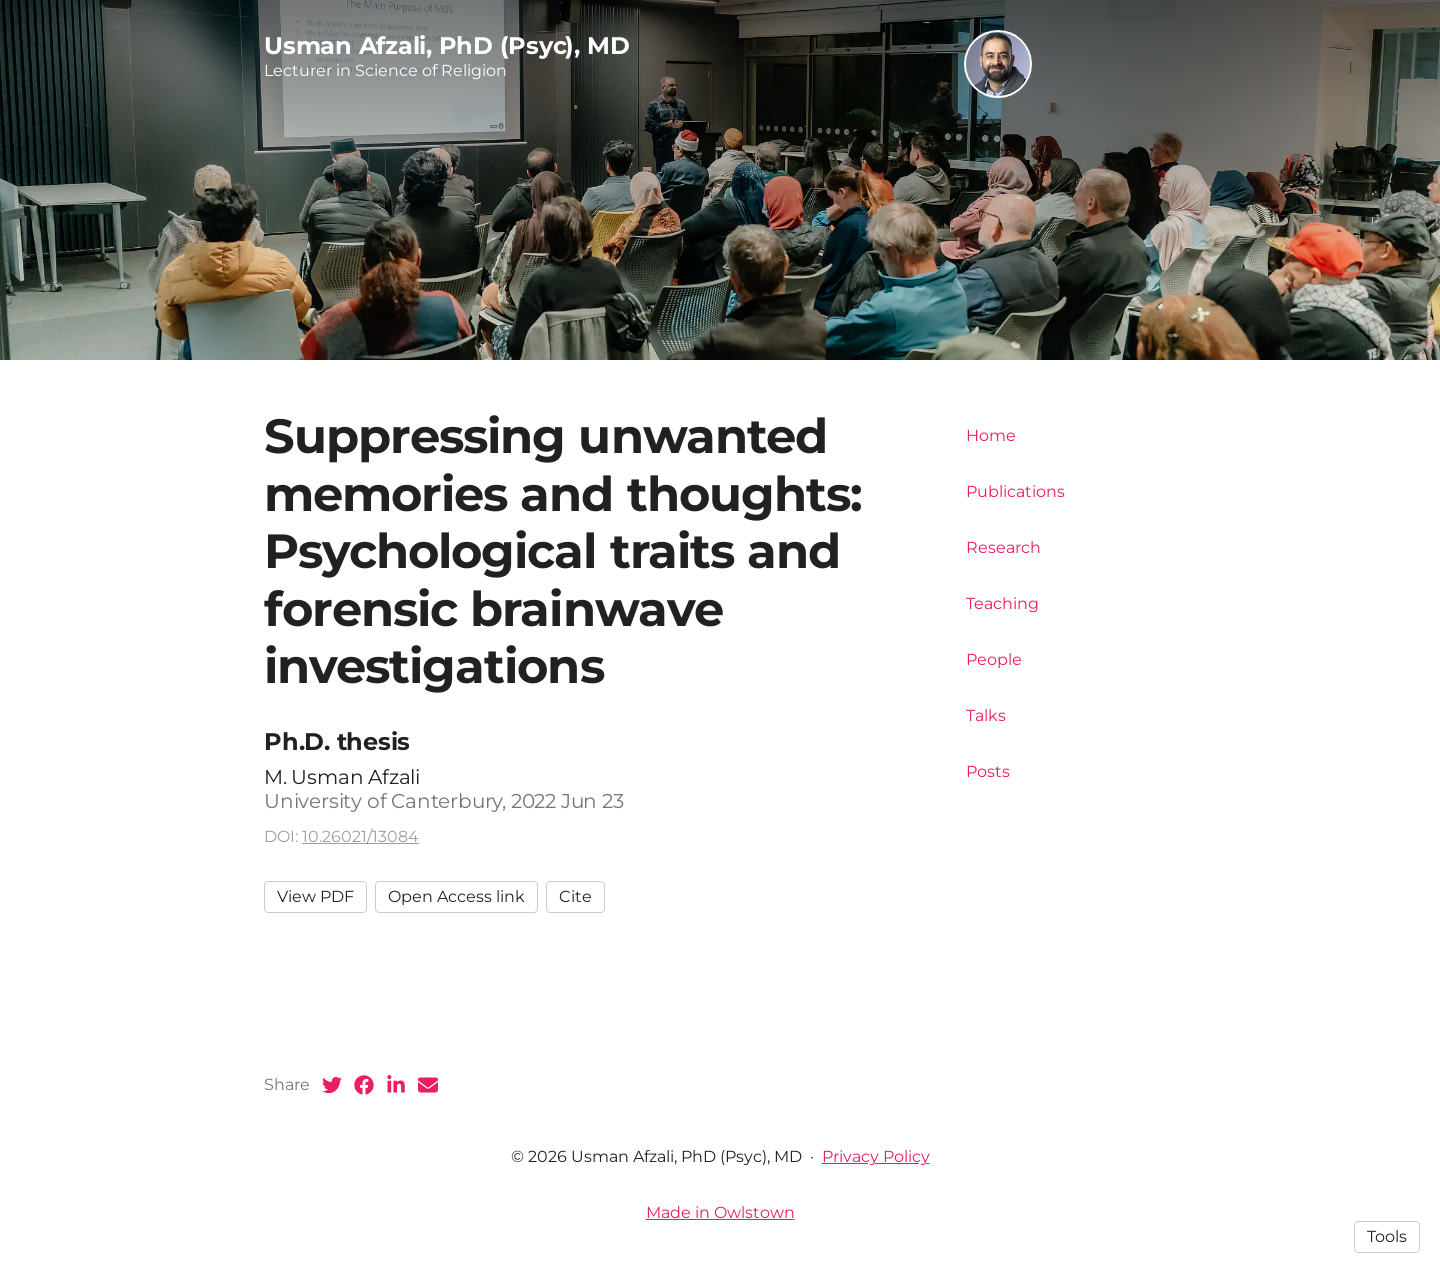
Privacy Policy (876, 1156)
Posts (988, 771)
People (994, 659)
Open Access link (456, 896)
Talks (986, 715)
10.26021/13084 (360, 836)
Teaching (1002, 603)
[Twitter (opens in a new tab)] (332, 1085)
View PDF (315, 896)
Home (991, 435)
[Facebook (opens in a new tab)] (364, 1085)
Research (1003, 547)
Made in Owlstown (720, 1212)
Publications (1015, 491)
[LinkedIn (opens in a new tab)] (396, 1085)
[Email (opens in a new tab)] (428, 1085)
